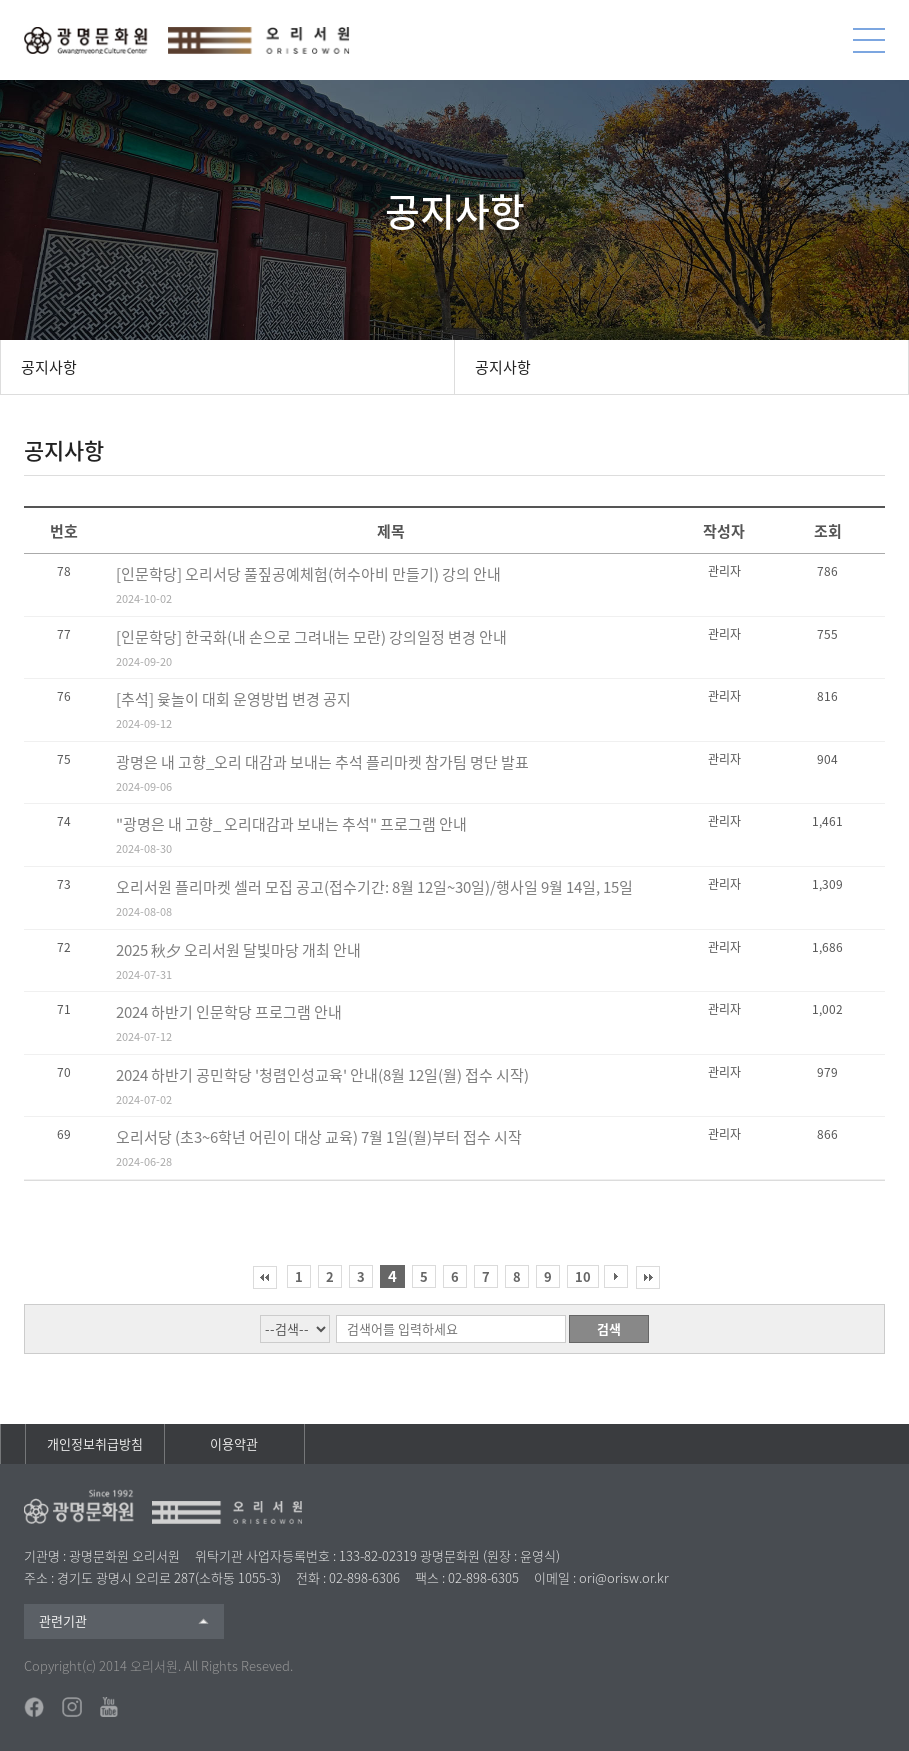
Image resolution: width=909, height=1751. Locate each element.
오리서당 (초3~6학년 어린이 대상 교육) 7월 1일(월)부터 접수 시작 (319, 1137)
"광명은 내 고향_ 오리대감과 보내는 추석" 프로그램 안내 (291, 824)
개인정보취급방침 (95, 1443)
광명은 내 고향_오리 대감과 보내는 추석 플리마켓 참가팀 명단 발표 (322, 762)
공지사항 (49, 367)
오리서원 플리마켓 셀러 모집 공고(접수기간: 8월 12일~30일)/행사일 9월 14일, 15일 (374, 887)
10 (583, 1276)
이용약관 (234, 1443)
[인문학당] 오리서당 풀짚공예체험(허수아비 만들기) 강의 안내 (308, 574)
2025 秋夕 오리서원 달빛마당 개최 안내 (238, 950)
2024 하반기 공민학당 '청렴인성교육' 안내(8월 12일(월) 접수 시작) (322, 1075)
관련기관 (63, 1620)
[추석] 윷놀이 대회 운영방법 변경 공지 (233, 699)
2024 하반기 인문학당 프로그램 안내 (229, 1012)
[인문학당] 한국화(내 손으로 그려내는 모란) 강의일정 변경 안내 (311, 637)
